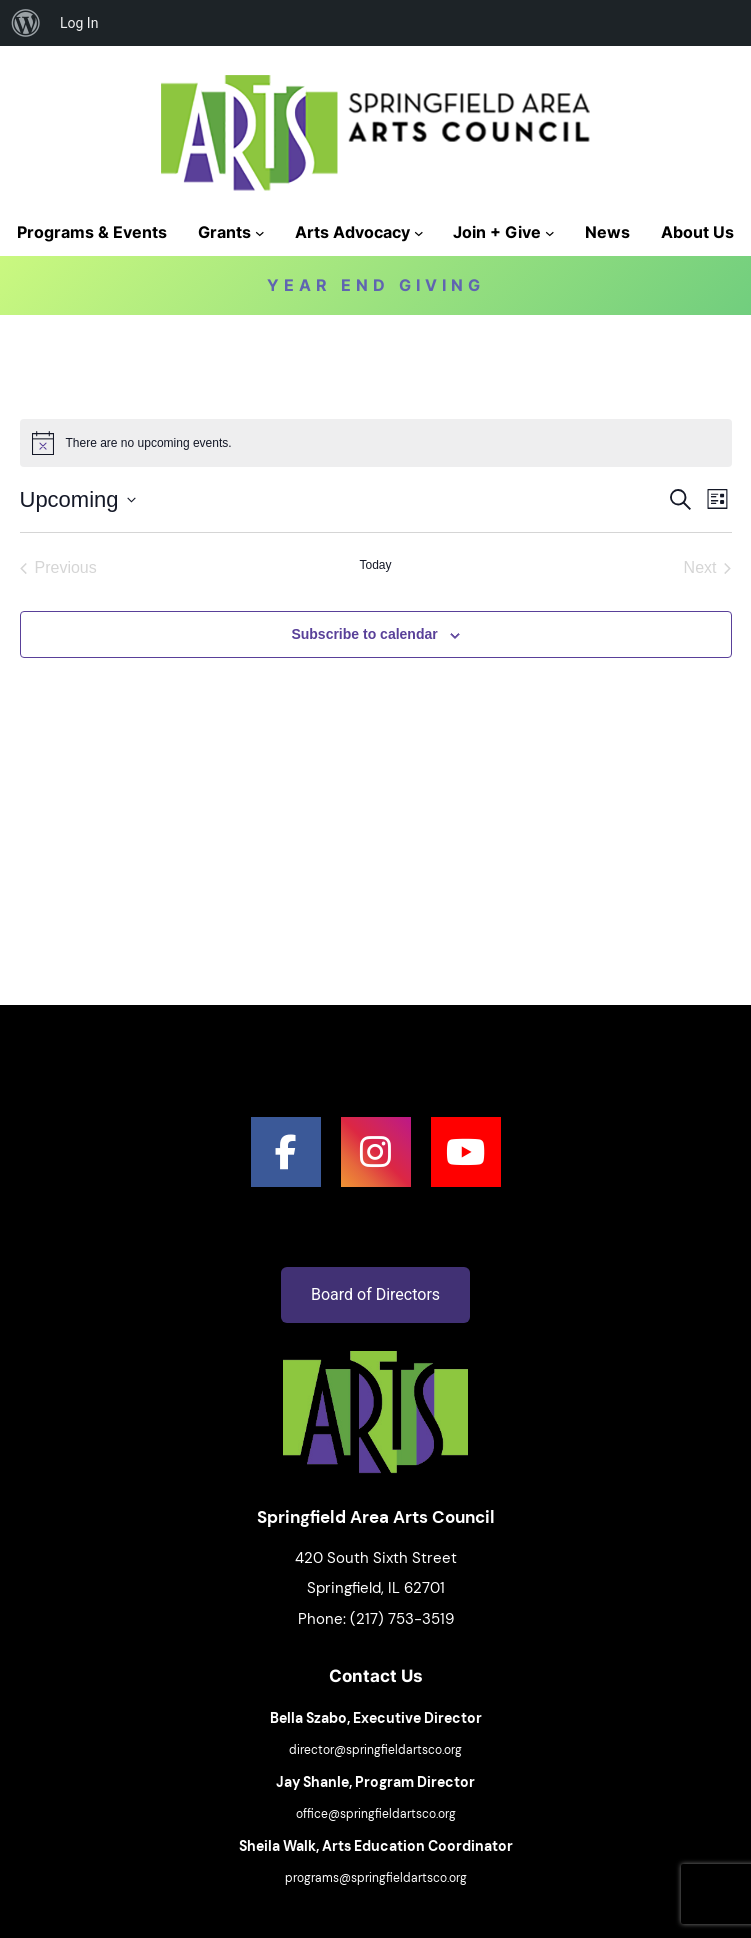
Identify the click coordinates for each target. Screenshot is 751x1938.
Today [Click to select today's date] (375, 565)
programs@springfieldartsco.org (376, 1878)
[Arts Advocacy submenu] (419, 233)
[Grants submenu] (260, 233)
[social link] (286, 1152)
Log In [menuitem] (79, 23)
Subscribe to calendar (364, 634)
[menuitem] (26, 23)
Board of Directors (375, 1294)
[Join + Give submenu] (550, 233)
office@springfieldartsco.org (376, 1814)
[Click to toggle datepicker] (78, 499)
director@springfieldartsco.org (375, 1750)
